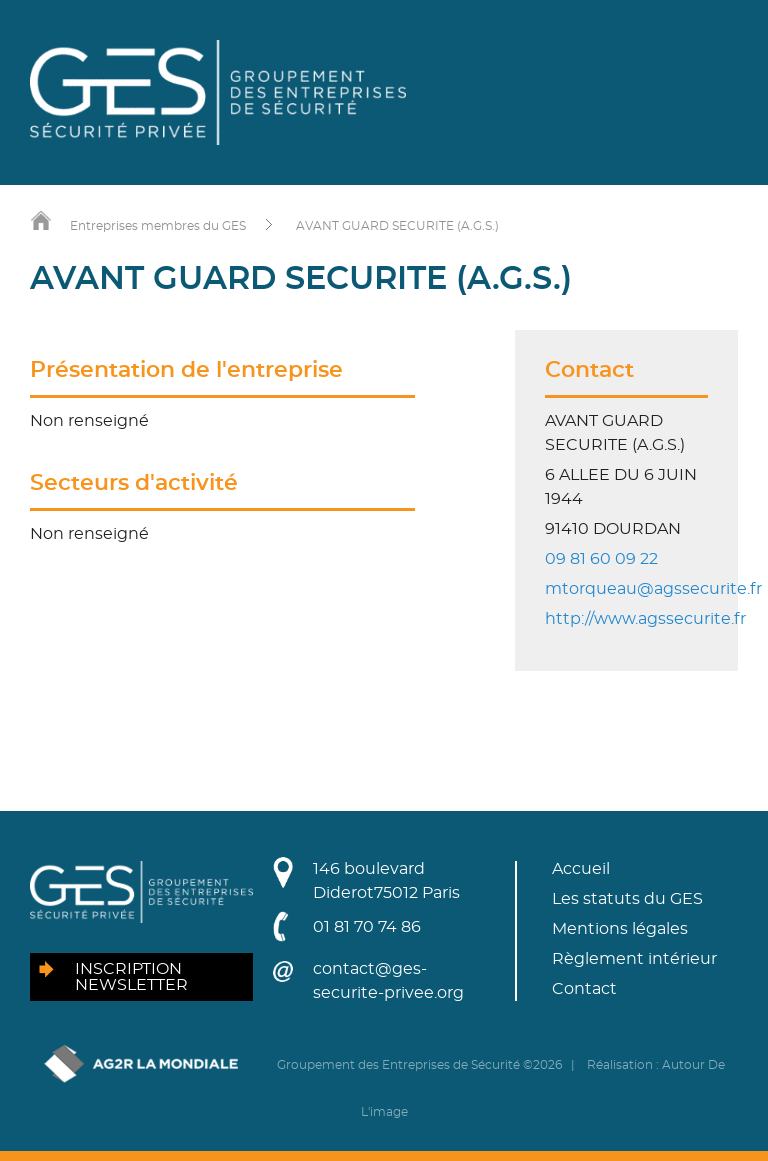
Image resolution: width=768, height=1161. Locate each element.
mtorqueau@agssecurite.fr (653, 589)
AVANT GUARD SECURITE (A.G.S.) (397, 226)
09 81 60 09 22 (601, 559)
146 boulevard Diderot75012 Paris (386, 881)
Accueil (581, 869)
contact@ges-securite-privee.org (388, 981)
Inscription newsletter (131, 977)
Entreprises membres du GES (158, 226)
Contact (584, 989)
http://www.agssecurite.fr (645, 619)
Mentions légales (620, 929)
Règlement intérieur (634, 959)
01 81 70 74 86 (367, 927)
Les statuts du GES (627, 899)
